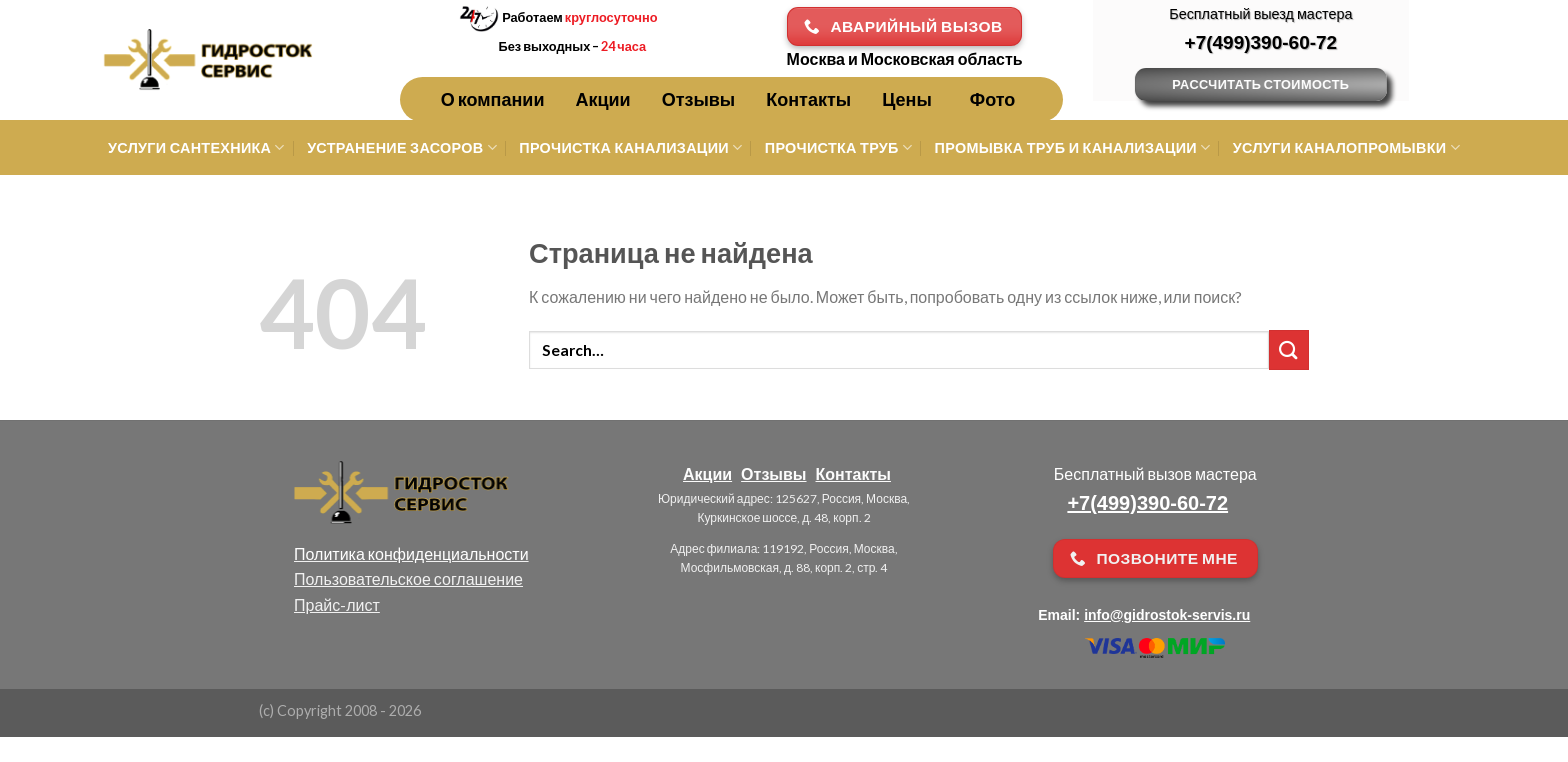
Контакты (808, 99)
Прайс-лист (337, 604)
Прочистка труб (838, 147)
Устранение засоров (402, 147)
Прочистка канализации (630, 147)
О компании (493, 99)
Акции (602, 99)
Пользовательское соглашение (408, 578)
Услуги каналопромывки (1346, 147)
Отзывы (699, 99)
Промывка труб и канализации (1073, 147)
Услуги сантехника (196, 147)
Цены (907, 99)
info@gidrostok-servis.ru (1167, 615)
